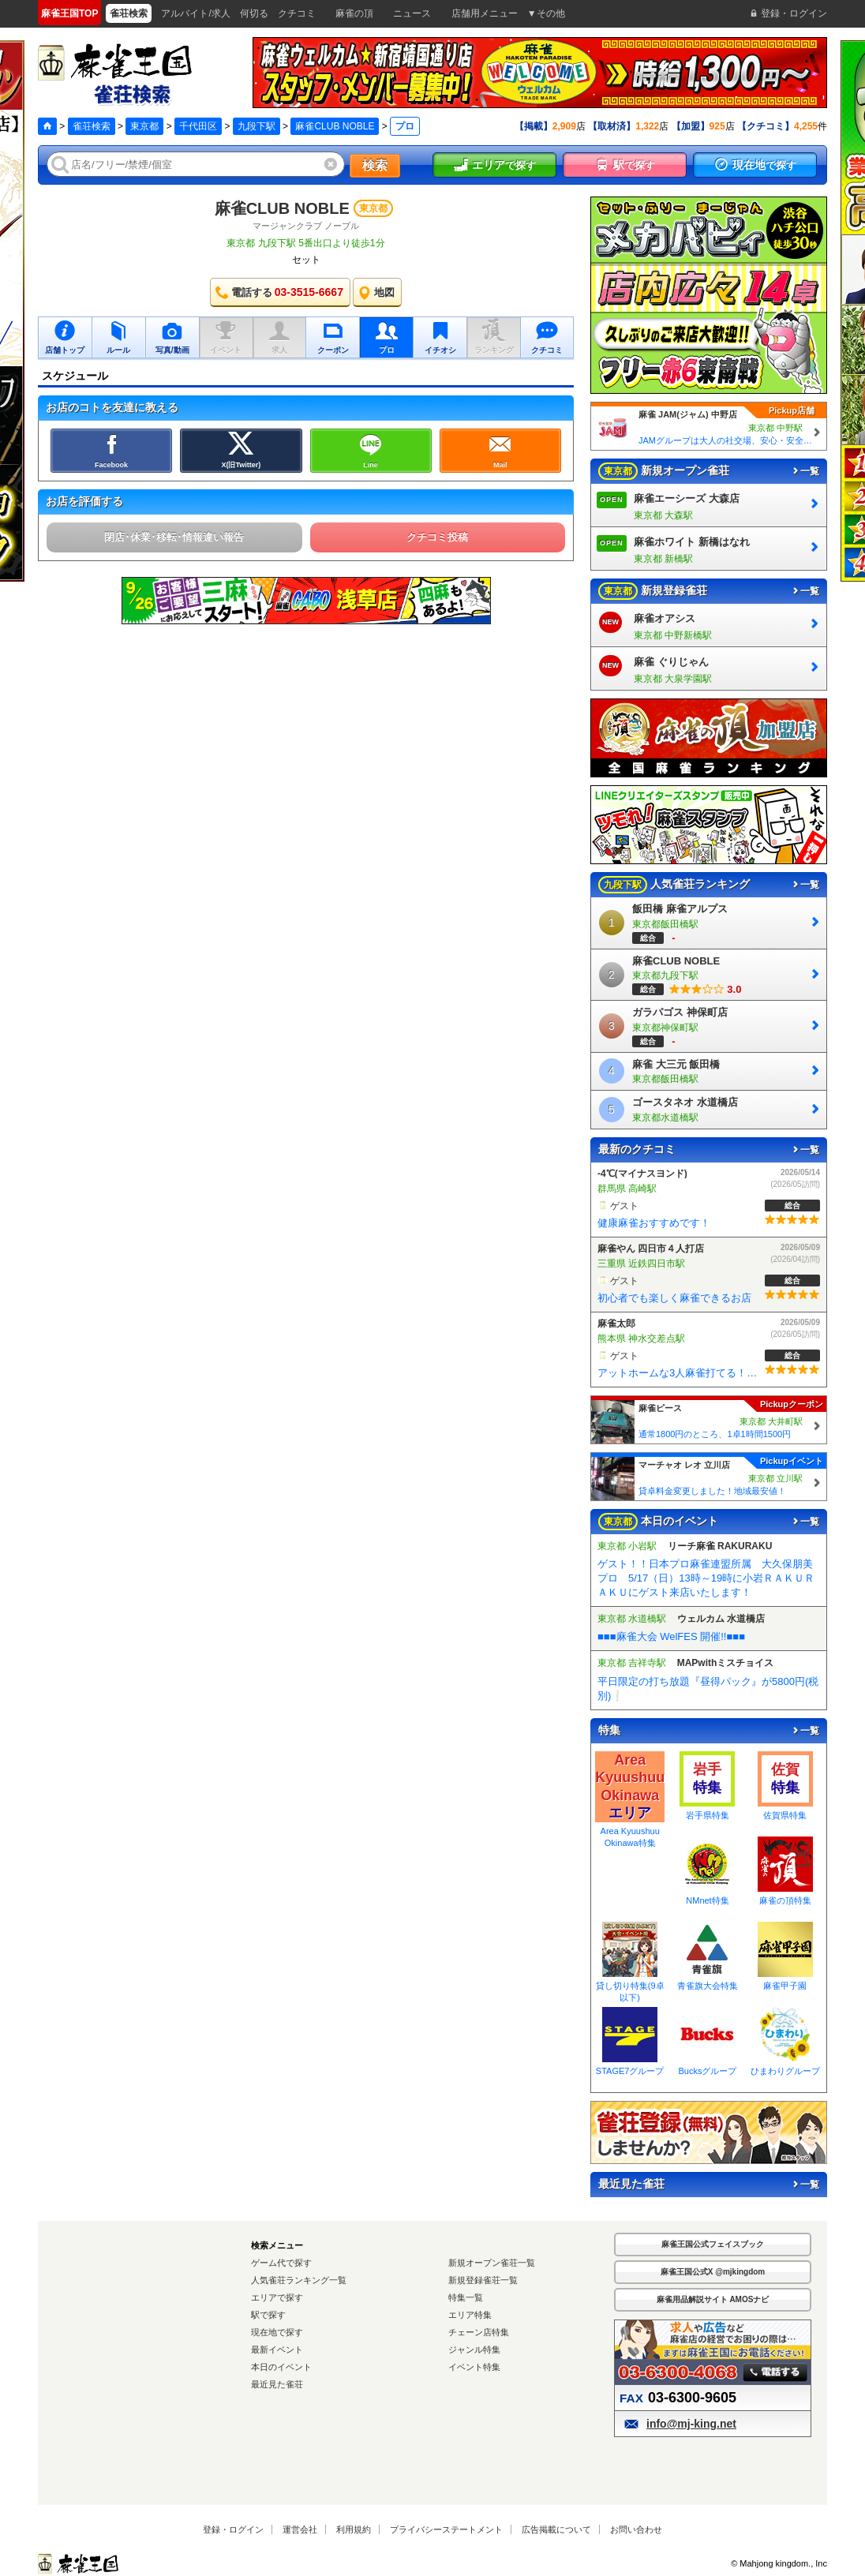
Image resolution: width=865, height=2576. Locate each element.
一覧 (805, 471)
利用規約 (353, 2529)
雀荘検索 (91, 126)
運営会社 (300, 2529)
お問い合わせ (636, 2529)
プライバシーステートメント (446, 2529)
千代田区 (198, 126)
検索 (375, 165)
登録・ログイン (233, 2529)
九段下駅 (256, 126)
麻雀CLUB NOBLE (334, 126)
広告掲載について (556, 2529)
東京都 (144, 126)
